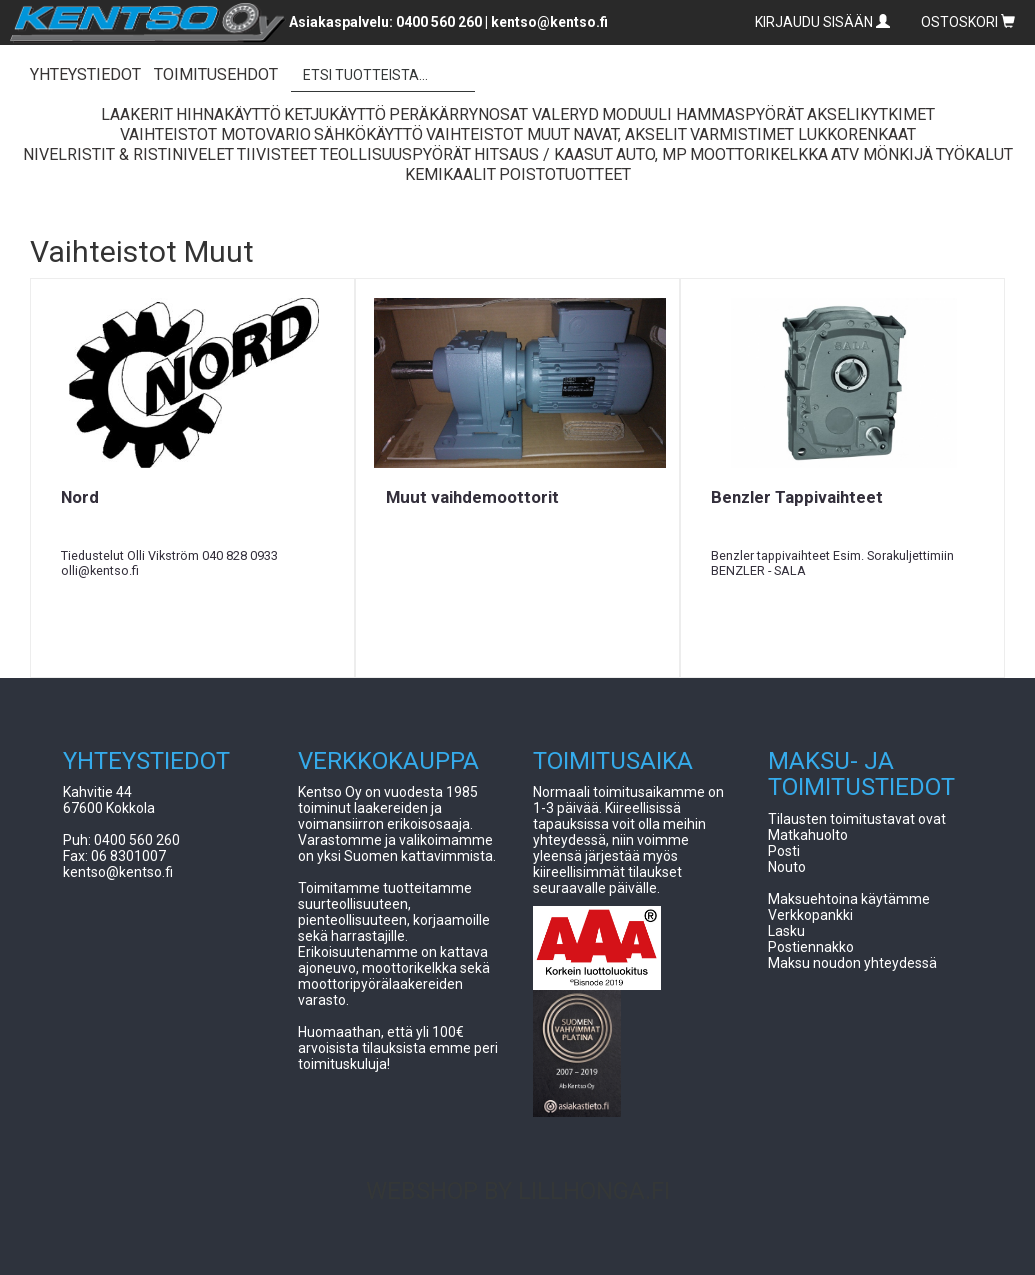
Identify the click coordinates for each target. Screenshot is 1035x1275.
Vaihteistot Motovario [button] (215, 134)
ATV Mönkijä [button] (882, 154)
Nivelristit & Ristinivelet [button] (128, 154)
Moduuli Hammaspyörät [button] (703, 114)
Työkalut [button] (974, 154)
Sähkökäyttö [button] (368, 134)
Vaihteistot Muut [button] (498, 134)
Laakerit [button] (137, 114)
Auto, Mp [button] (651, 154)
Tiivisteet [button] (277, 154)
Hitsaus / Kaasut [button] (543, 154)
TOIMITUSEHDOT (216, 74)
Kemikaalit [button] (450, 174)
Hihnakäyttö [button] (228, 114)
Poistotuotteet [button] (565, 174)
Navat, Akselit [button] (630, 134)
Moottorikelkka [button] (759, 154)
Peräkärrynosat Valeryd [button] (494, 114)
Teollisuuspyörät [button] (395, 154)
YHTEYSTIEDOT (85, 74)
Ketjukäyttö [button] (335, 114)
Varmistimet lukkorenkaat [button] (803, 134)
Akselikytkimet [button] (871, 114)
